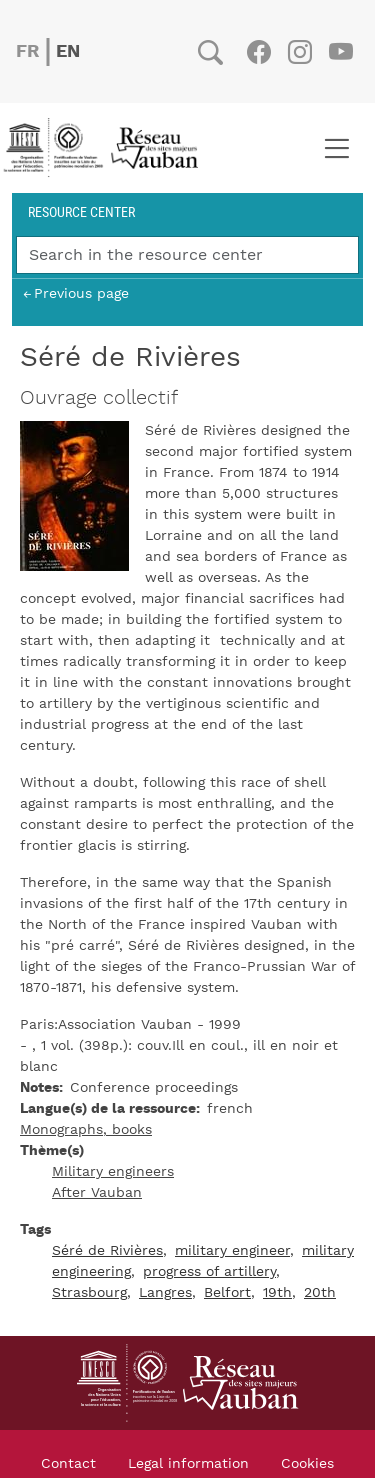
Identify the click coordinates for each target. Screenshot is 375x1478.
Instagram (299, 52)
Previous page (81, 293)
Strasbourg (89, 1293)
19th (277, 1293)
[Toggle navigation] (336, 148)
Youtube (340, 52)
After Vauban (97, 1193)
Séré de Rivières (107, 1251)
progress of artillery (209, 1272)
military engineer (232, 1251)
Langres (165, 1293)
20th (320, 1293)
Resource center (81, 211)
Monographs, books (86, 1130)
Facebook (258, 52)
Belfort (227, 1293)
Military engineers (113, 1172)
